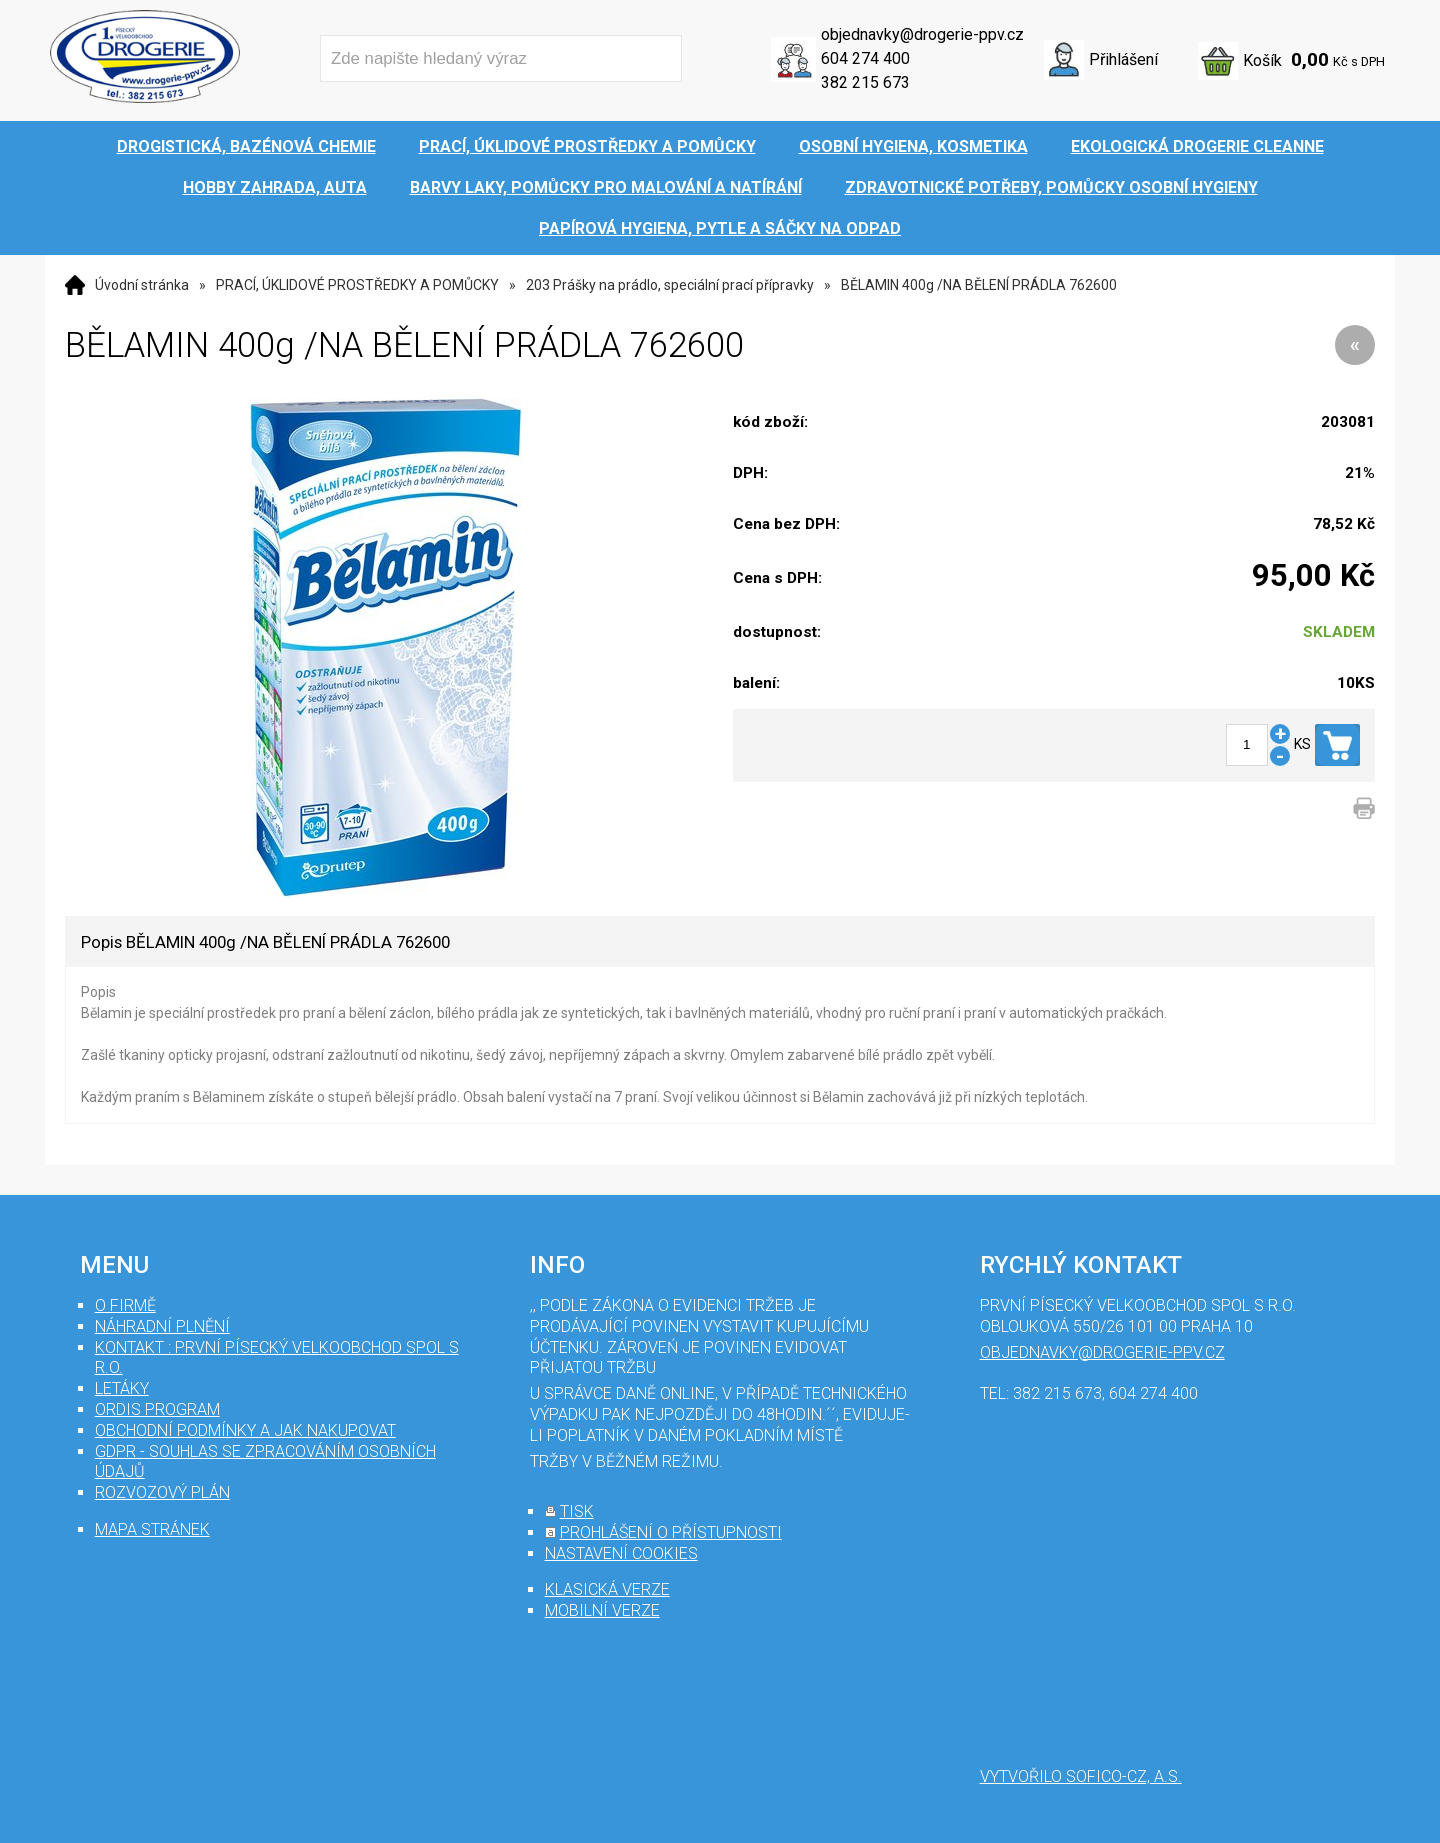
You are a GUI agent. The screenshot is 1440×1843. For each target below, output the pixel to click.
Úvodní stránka (142, 285)
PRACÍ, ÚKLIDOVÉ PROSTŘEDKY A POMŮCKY (357, 285)
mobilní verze (602, 1610)
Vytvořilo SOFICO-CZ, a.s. (1081, 1776)
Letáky (122, 1388)
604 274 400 (865, 58)
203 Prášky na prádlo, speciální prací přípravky (670, 285)
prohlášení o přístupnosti (671, 1532)
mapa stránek (152, 1529)
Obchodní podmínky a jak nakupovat (245, 1430)
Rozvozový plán (162, 1492)
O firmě (125, 1305)
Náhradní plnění (162, 1326)
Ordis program (157, 1409)
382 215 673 (865, 82)
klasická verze (607, 1589)
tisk (577, 1511)
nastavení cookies (621, 1553)
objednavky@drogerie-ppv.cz (922, 34)
